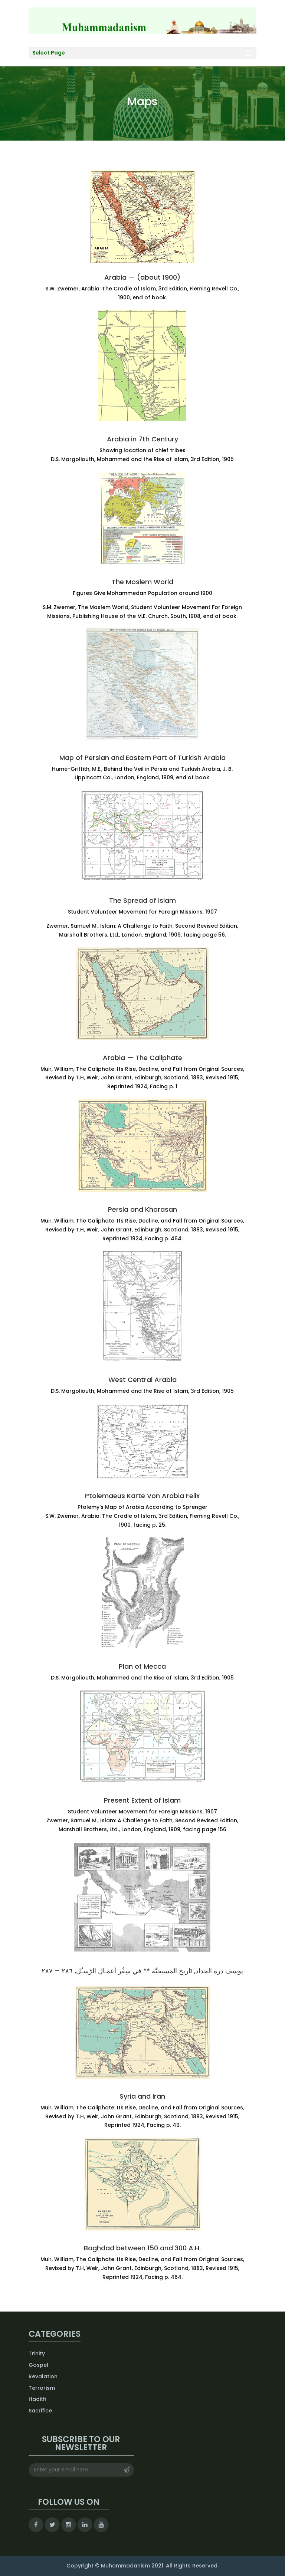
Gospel (38, 2365)
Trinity (37, 2353)
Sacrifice (40, 2410)
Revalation (43, 2376)
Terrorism (42, 2388)
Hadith (37, 2399)
